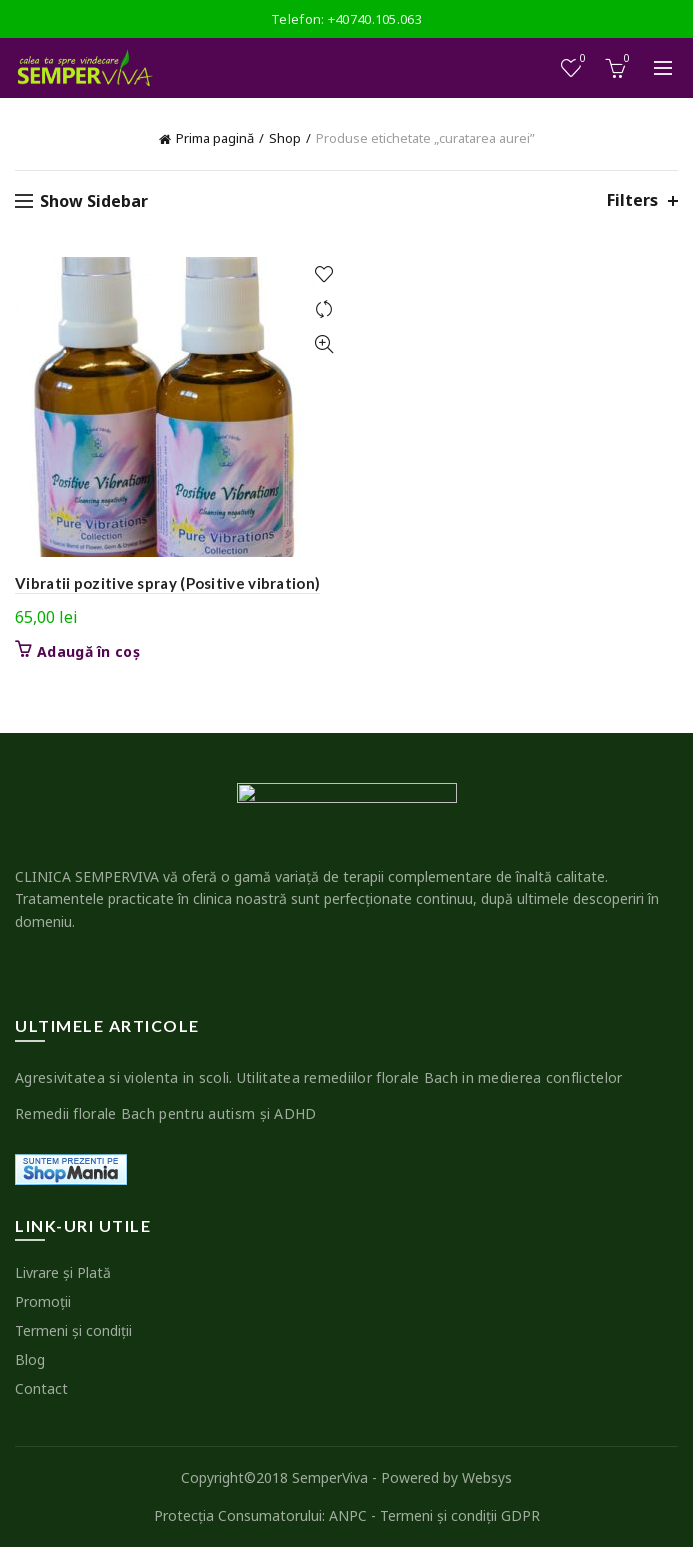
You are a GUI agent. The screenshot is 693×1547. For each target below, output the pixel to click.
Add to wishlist (324, 274)
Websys (487, 1477)
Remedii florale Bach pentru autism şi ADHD (166, 1113)
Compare (324, 309)
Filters (632, 200)
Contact (41, 1388)
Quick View (324, 344)
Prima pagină (215, 138)
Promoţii (43, 1301)
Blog (30, 1359)
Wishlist (581, 59)
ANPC (348, 1515)
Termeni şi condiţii (73, 1330)
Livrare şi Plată (63, 1272)
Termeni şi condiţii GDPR (460, 1515)
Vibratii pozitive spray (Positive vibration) (167, 583)
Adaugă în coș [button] (88, 652)
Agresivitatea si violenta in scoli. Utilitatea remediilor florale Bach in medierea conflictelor (319, 1077)
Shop (285, 138)
